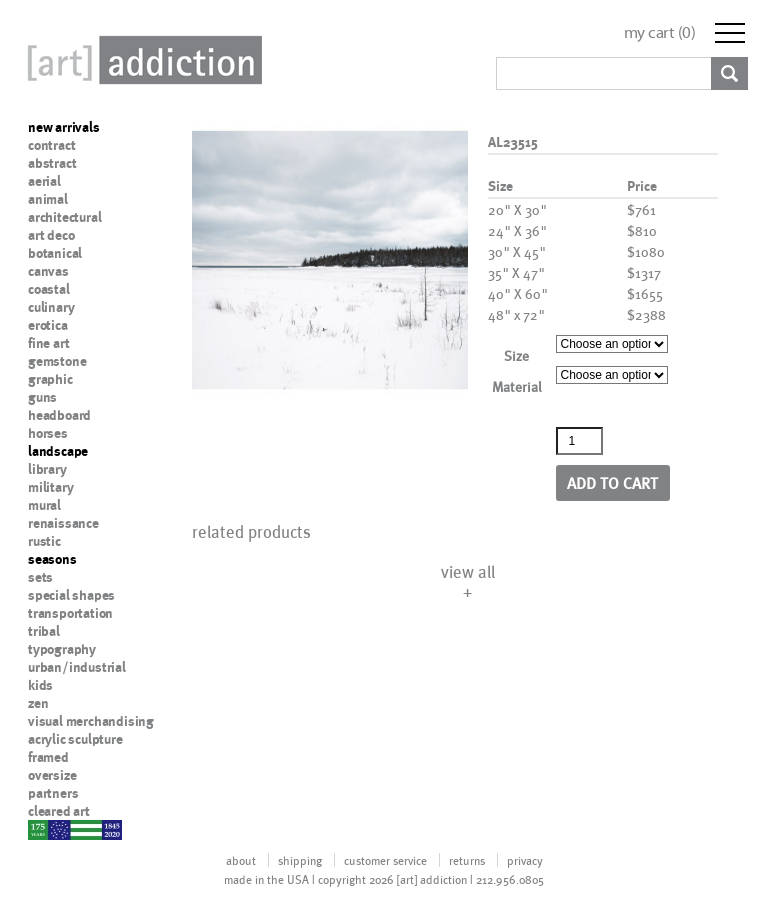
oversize (52, 775)
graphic (50, 379)
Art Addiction (141, 60)
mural (44, 505)
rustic (44, 541)
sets (40, 577)
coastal (49, 289)
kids (40, 685)
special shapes (71, 595)
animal (48, 199)
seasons (52, 559)
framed (48, 757)
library (47, 469)
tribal (44, 631)
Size (516, 355)
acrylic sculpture (75, 739)
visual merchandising (91, 721)
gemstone (57, 361)
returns (467, 860)
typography (62, 649)
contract (51, 145)
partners (53, 793)
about (241, 860)
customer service (385, 860)
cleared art (59, 811)
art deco (51, 235)
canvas (48, 271)
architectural (64, 217)
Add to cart (612, 482)
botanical (55, 253)
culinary (51, 307)
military (50, 487)
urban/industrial (77, 667)
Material (517, 386)
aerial (44, 181)
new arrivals (64, 127)
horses (48, 433)
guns (42, 397)
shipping (300, 860)
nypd (43, 829)
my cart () (660, 32)
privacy (525, 860)
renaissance (63, 523)
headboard (59, 415)
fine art (48, 343)
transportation (70, 613)
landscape (58, 451)
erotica (48, 325)
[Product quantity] (580, 441)
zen (38, 703)
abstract (52, 163)
